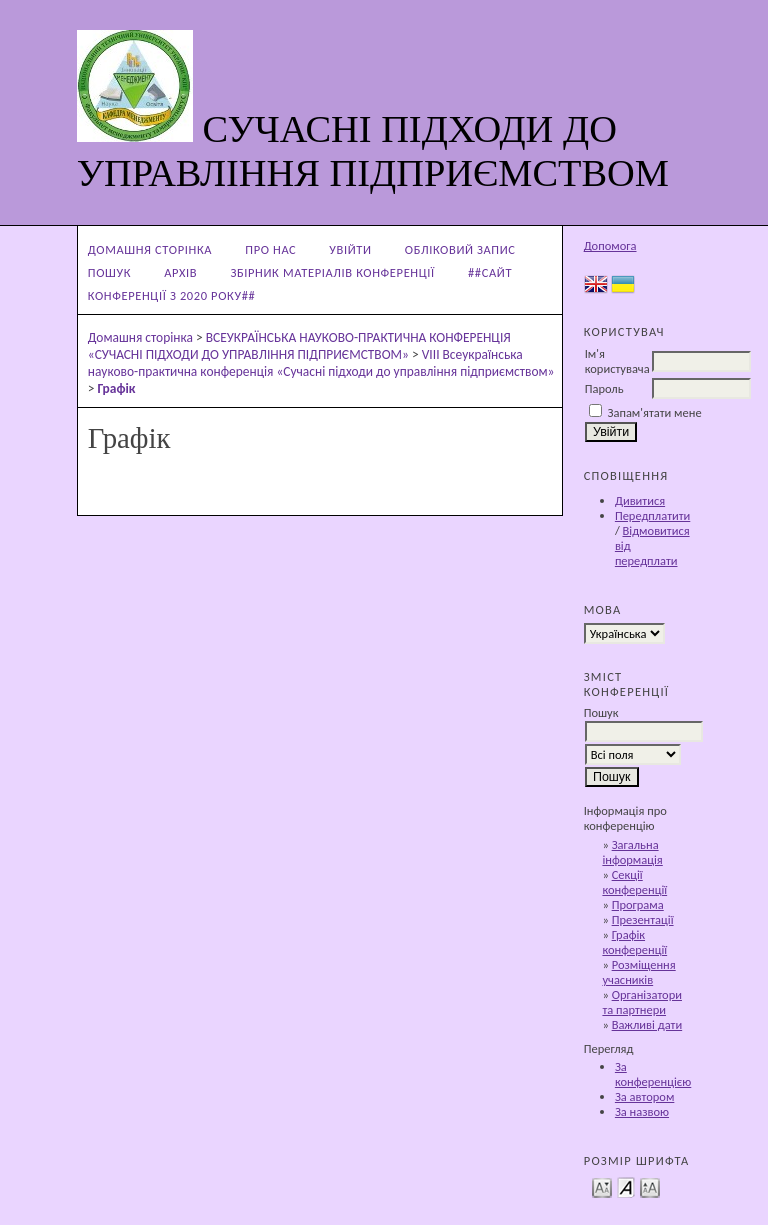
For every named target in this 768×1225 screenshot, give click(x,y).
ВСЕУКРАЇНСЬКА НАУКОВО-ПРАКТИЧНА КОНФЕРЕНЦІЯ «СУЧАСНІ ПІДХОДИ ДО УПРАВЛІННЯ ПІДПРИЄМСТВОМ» (299, 346)
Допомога (610, 245)
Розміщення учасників (638, 972)
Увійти (350, 249)
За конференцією (653, 1074)
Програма (638, 904)
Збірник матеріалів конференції (332, 272)
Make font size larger (650, 1186)
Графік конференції (634, 942)
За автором (644, 1096)
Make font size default (626, 1186)
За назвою (642, 1111)
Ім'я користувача (617, 361)
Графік (117, 388)
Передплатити (652, 515)
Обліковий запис (460, 249)
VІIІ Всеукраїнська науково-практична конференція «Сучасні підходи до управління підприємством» (321, 363)
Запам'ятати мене (655, 412)
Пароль (604, 388)
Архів (180, 272)
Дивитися (640, 500)
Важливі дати (647, 1024)
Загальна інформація (632, 852)
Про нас (270, 249)
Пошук (109, 272)
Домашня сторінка (150, 249)
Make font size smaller (602, 1186)
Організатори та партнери (642, 1002)
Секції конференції (634, 882)
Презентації (643, 919)
